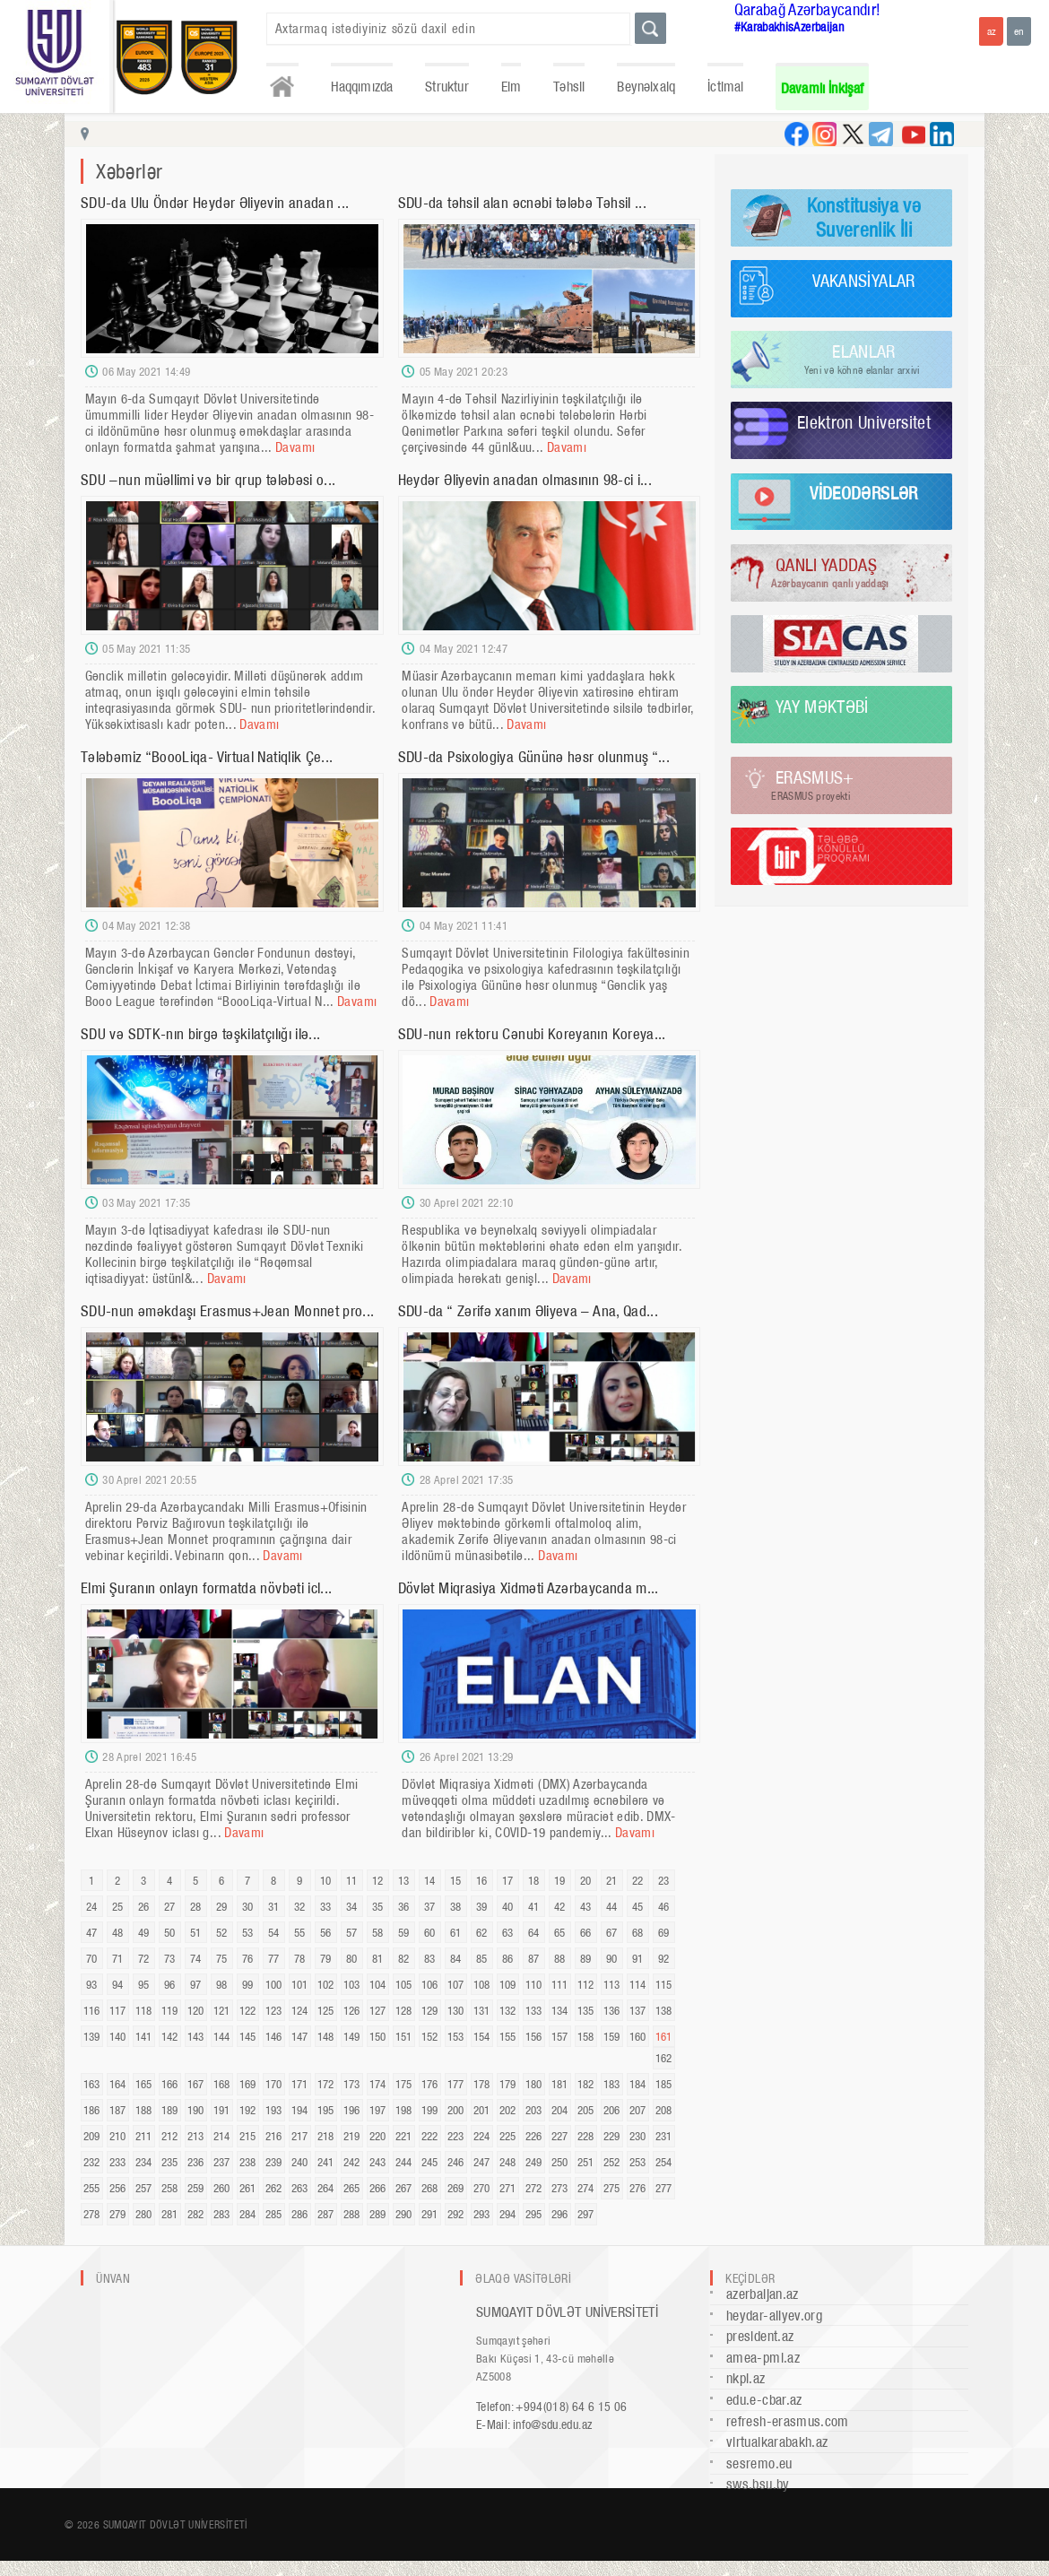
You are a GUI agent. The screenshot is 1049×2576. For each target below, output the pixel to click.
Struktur (446, 86)
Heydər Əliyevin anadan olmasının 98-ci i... (525, 480)
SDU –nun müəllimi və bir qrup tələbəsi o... (208, 480)
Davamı (295, 447)
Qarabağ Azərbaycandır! (807, 9)
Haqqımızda (362, 86)
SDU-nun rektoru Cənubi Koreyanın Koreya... (532, 1034)
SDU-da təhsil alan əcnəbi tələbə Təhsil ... (522, 203)
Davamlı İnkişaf (822, 88)
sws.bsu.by (758, 2484)
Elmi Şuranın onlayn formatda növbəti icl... (206, 1588)
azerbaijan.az (762, 2294)
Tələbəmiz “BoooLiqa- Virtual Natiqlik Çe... (207, 757)
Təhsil (569, 86)
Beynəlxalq (646, 86)
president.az (759, 2336)
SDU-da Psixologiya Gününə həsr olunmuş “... (534, 757)
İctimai (725, 86)
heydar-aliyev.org (774, 2315)
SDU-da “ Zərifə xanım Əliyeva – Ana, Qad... (528, 1311)
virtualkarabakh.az (777, 2441)
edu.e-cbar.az (764, 2399)
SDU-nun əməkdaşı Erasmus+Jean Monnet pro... (227, 1311)
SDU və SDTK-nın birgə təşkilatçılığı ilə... (200, 1034)
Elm (511, 86)
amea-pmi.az (763, 2357)
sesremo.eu (759, 2463)
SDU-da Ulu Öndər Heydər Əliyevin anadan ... (215, 203)
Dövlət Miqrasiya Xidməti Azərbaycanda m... (528, 1588)
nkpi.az (746, 2378)
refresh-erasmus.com (787, 2421)
